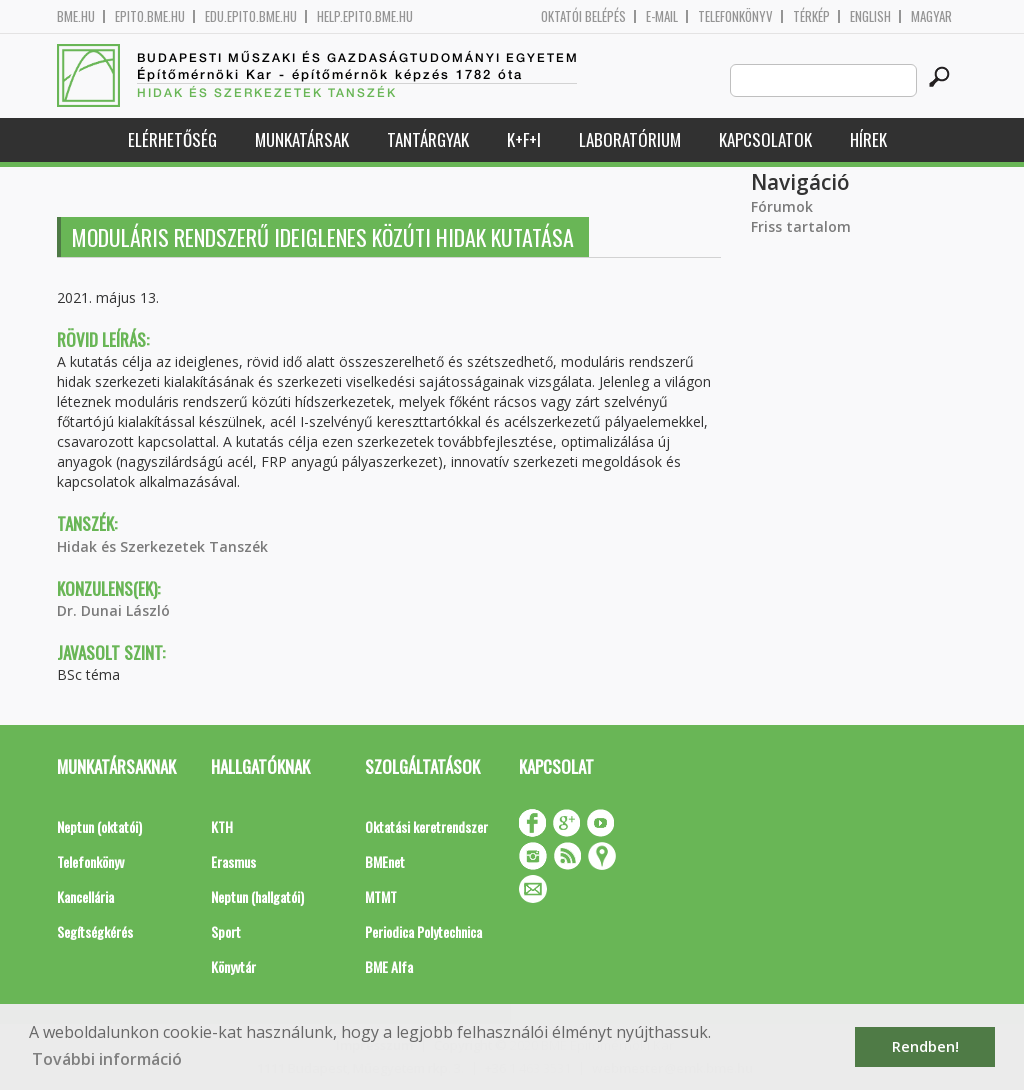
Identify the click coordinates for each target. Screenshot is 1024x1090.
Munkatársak (302, 139)
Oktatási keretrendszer (426, 826)
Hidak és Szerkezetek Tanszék (162, 546)
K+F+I (524, 139)
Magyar (931, 16)
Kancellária (85, 896)
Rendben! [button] (925, 1046)
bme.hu (76, 16)
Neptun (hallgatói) (257, 896)
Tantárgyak (428, 139)
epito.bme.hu (150, 16)
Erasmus (233, 861)
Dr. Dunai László (113, 610)
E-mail (662, 16)
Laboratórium (630, 139)
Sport (226, 931)
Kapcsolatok (765, 139)
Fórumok (782, 206)
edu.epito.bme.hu (251, 16)
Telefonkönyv (735, 16)
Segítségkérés (95, 931)
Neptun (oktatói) (99, 826)
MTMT (381, 896)
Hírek (868, 139)
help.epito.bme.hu (365, 16)
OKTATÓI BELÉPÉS (583, 16)
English (870, 16)
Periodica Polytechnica (423, 931)
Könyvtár (233, 966)
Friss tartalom (801, 226)
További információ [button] (107, 1059)
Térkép (811, 16)
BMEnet (385, 861)
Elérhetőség (172, 139)
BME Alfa (389, 966)
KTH (222, 826)
